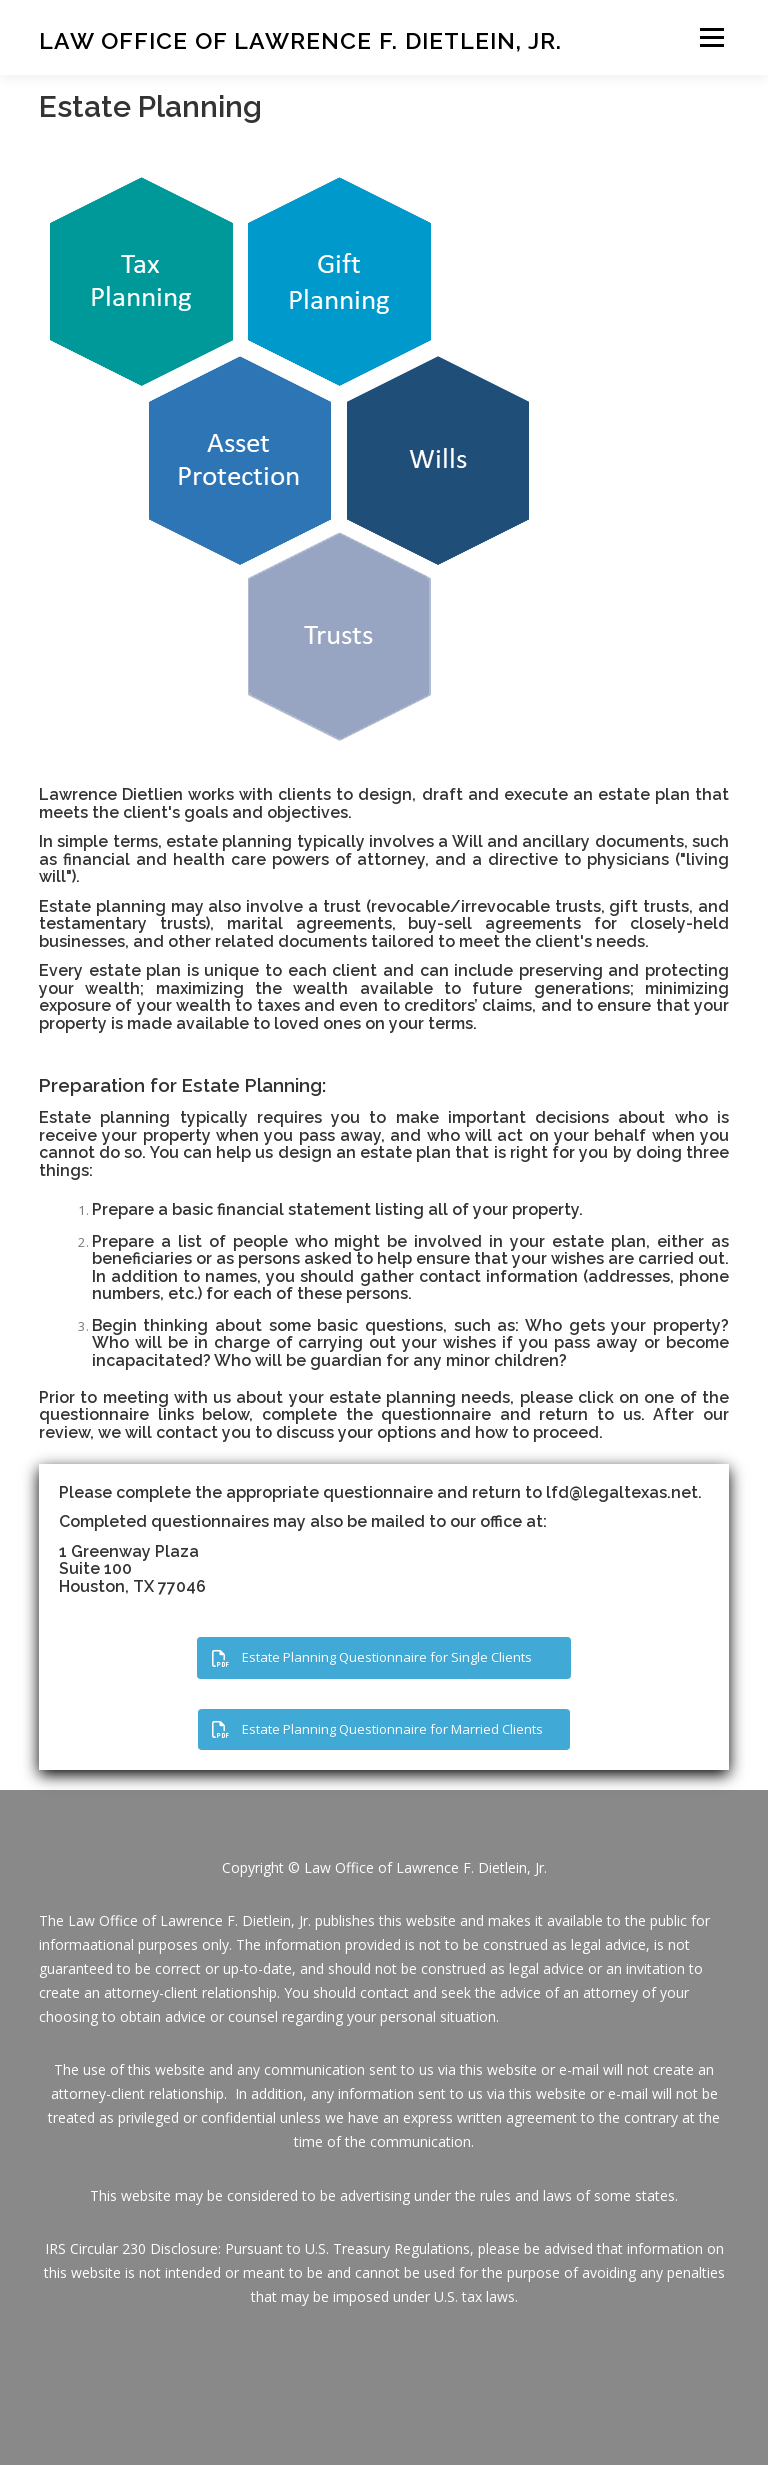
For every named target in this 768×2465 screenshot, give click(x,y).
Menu (711, 37)
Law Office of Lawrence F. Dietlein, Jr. (300, 39)
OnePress (493, 2418)
